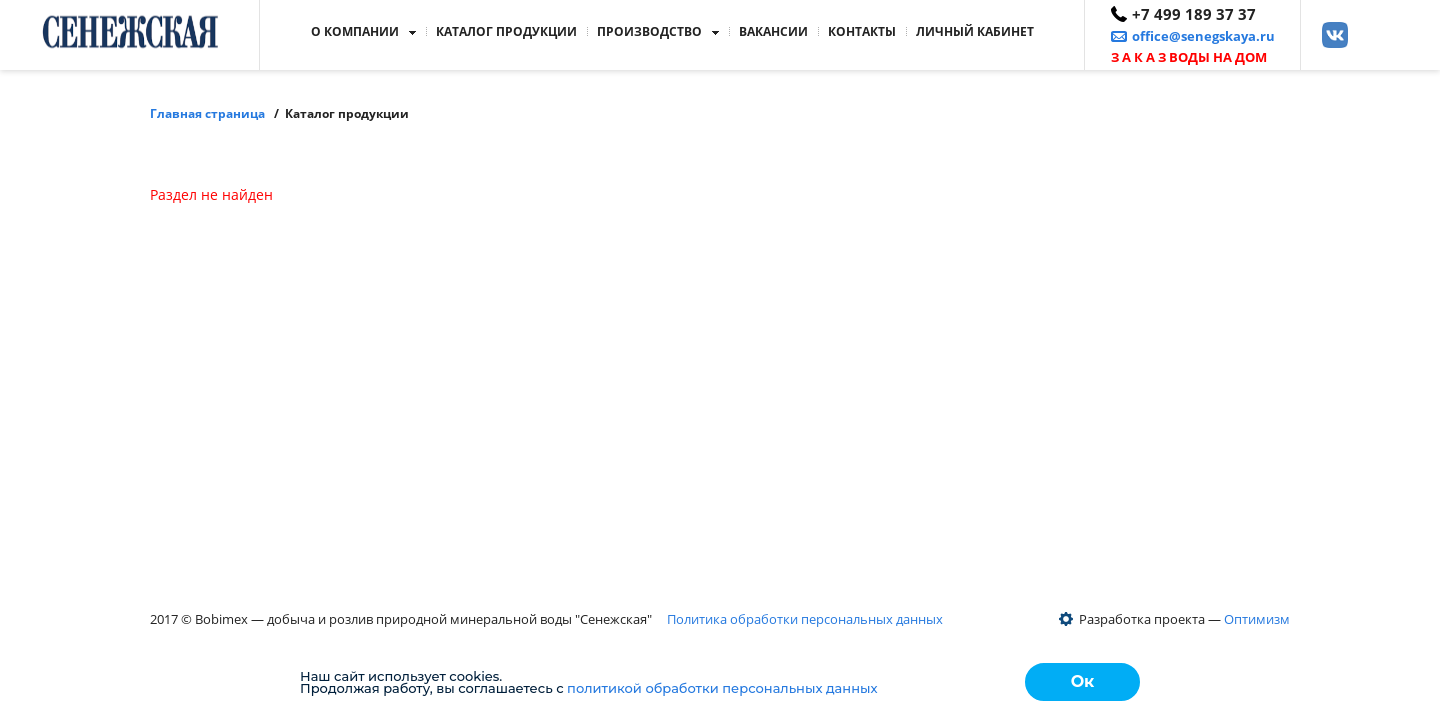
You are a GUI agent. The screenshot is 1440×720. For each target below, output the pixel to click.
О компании (355, 31)
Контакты (862, 31)
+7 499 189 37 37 (1194, 14)
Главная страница (207, 113)
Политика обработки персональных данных (805, 619)
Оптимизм (1257, 619)
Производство (649, 31)
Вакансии (773, 31)
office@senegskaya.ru (1203, 36)
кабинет (975, 31)
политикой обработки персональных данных (722, 688)
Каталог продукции (506, 31)
